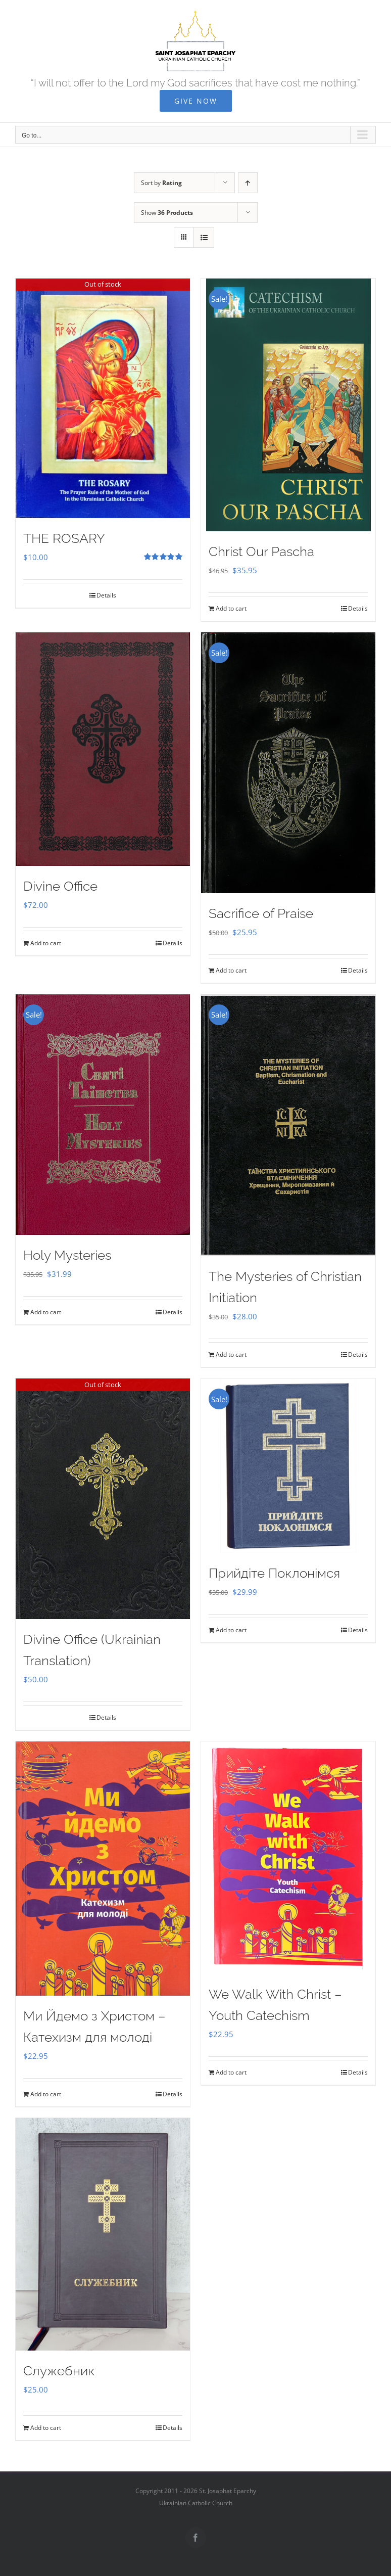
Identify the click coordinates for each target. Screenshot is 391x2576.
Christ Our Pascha (261, 551)
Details (106, 595)
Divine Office (60, 886)
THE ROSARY (64, 538)
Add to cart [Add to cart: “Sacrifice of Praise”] (231, 970)
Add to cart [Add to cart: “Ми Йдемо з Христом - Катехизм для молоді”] (45, 2094)
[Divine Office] (103, 749)
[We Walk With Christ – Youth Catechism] (288, 1857)
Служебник (59, 2370)
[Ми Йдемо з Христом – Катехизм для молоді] (103, 1868)
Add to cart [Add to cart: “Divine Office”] (45, 943)
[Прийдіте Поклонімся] (288, 1465)
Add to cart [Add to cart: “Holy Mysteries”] (45, 1312)
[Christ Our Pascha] (288, 405)
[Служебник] (103, 2234)
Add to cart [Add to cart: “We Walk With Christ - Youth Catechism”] (231, 2072)
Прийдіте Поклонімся (274, 1573)
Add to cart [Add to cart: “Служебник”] (45, 2427)
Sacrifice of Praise (261, 913)
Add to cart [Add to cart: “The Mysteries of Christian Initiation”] (231, 1354)
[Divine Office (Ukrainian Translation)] (103, 1498)
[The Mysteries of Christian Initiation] (288, 1125)
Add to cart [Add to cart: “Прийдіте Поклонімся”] (231, 1630)
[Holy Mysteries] (103, 1114)
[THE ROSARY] (103, 398)
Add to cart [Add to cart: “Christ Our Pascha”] (231, 608)
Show (167, 212)
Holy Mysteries (67, 1255)
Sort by (161, 182)
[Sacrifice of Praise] (288, 762)
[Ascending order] (248, 182)
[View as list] (204, 237)
